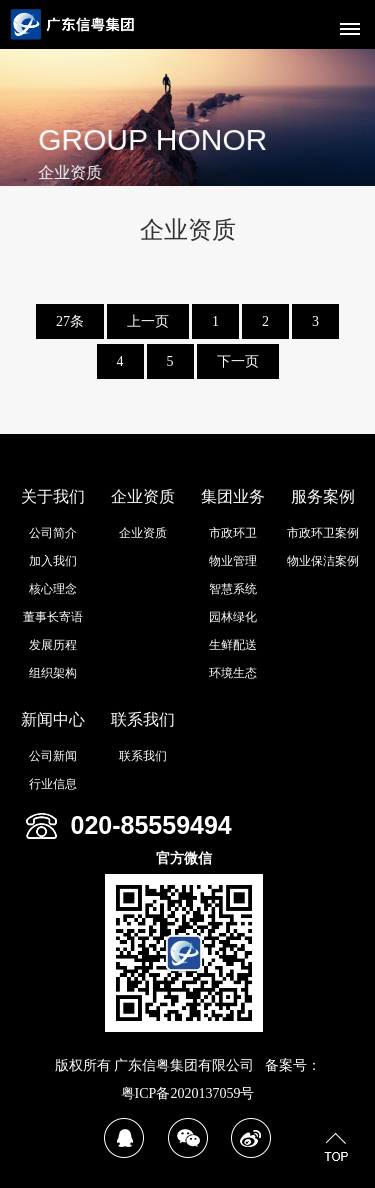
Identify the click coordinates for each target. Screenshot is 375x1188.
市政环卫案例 (323, 533)
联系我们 (143, 719)
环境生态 (233, 673)
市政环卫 (233, 533)
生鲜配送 (233, 645)
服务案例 (323, 496)
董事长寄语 (53, 617)
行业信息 (53, 784)
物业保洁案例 (323, 561)
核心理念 (53, 589)
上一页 (148, 321)
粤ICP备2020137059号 (188, 1093)
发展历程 (53, 645)
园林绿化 (233, 617)
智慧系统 (233, 589)
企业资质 (143, 496)
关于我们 (53, 496)
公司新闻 (53, 756)
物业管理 (233, 561)
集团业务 (233, 496)
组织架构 (53, 673)
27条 (70, 321)
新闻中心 (53, 719)
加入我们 (53, 561)
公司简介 (53, 533)
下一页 (238, 361)
